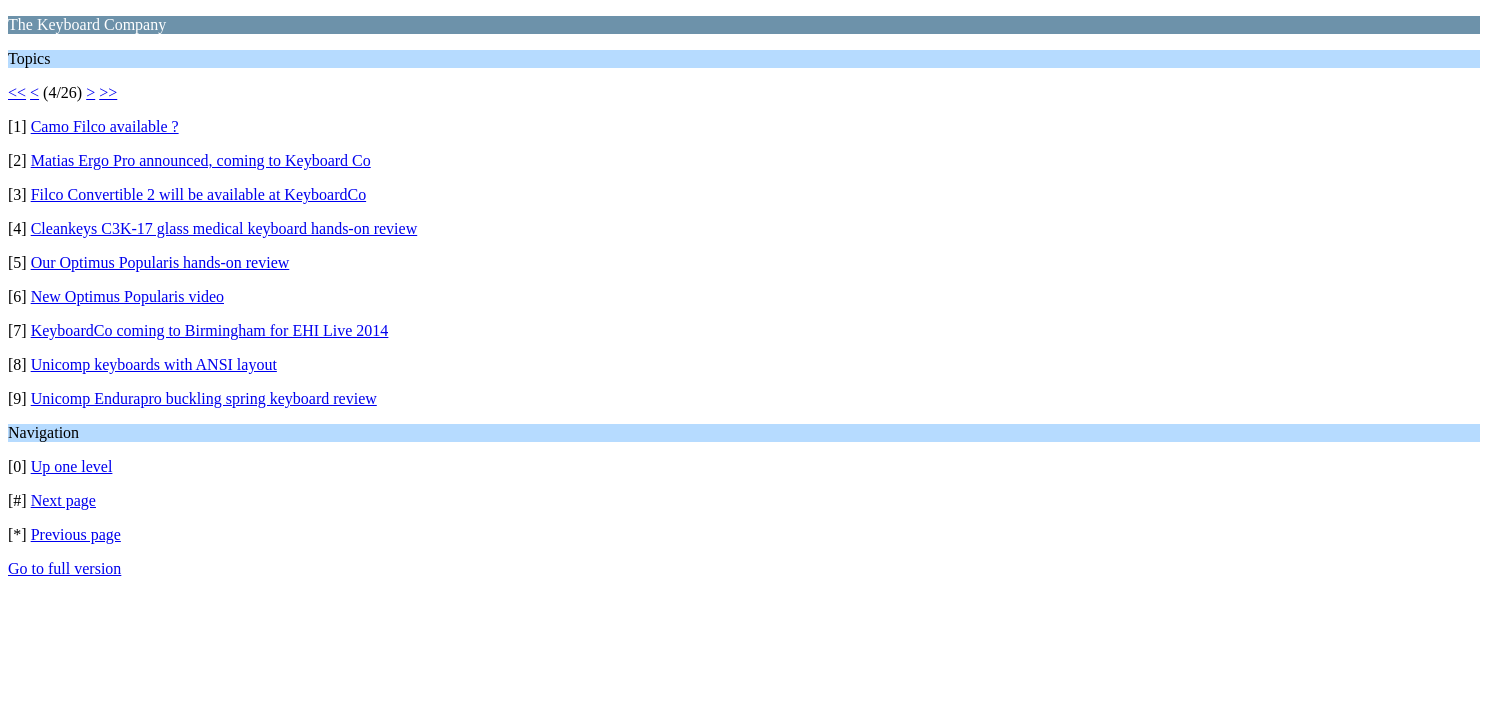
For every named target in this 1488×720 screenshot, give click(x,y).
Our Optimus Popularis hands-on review (160, 262)
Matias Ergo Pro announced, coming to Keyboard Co (201, 160)
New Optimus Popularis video (127, 296)
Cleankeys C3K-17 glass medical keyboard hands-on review (224, 228)
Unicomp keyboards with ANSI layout (154, 364)
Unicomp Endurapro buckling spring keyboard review (204, 398)
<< (17, 92)
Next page (63, 500)
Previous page (76, 534)
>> (108, 92)
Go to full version (64, 568)
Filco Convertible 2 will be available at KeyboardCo (198, 194)
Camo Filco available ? (105, 126)
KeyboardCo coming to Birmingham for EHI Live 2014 (210, 330)
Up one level (72, 466)
